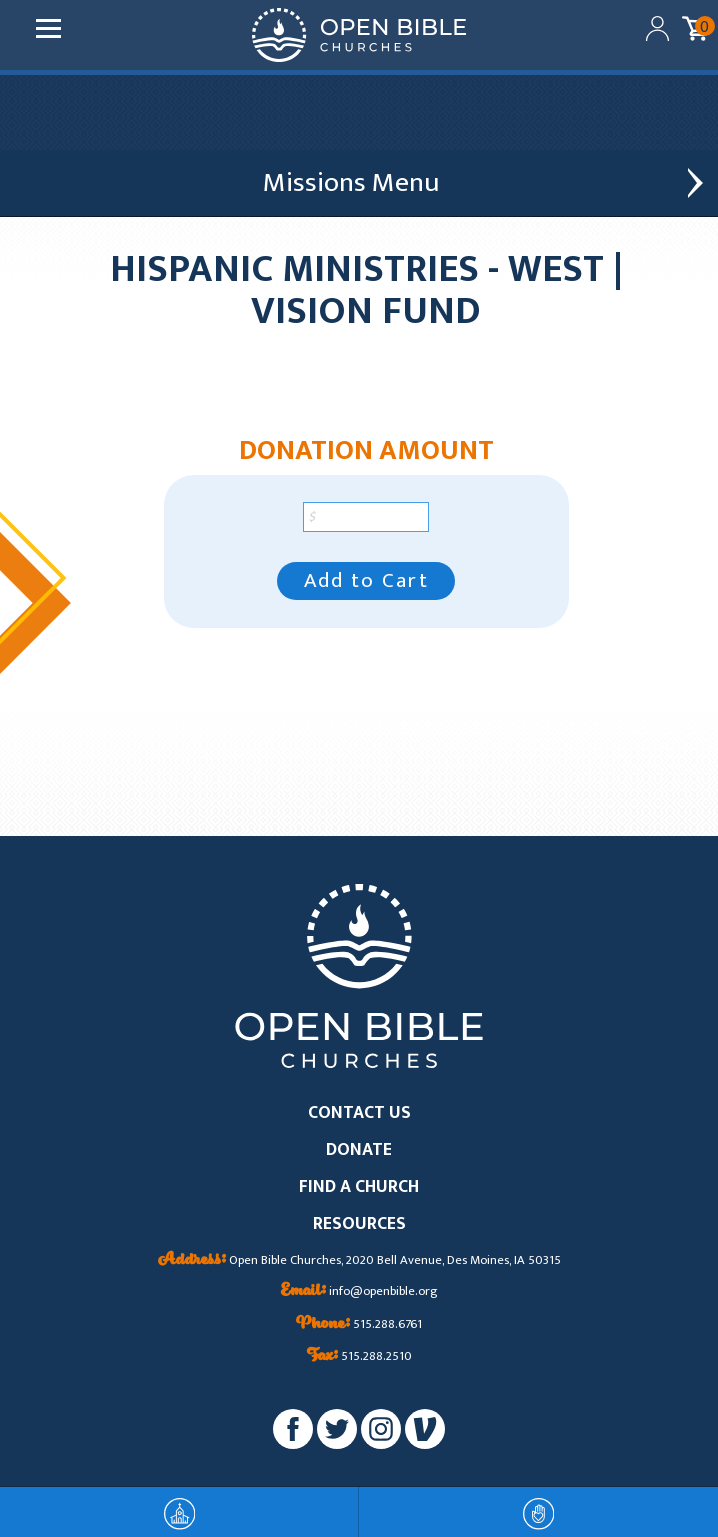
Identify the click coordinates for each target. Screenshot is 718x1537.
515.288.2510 (359, 1357)
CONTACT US (359, 1113)
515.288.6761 (359, 1325)
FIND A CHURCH (359, 1187)
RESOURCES (359, 1224)
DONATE (359, 1150)
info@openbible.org (359, 1292)
